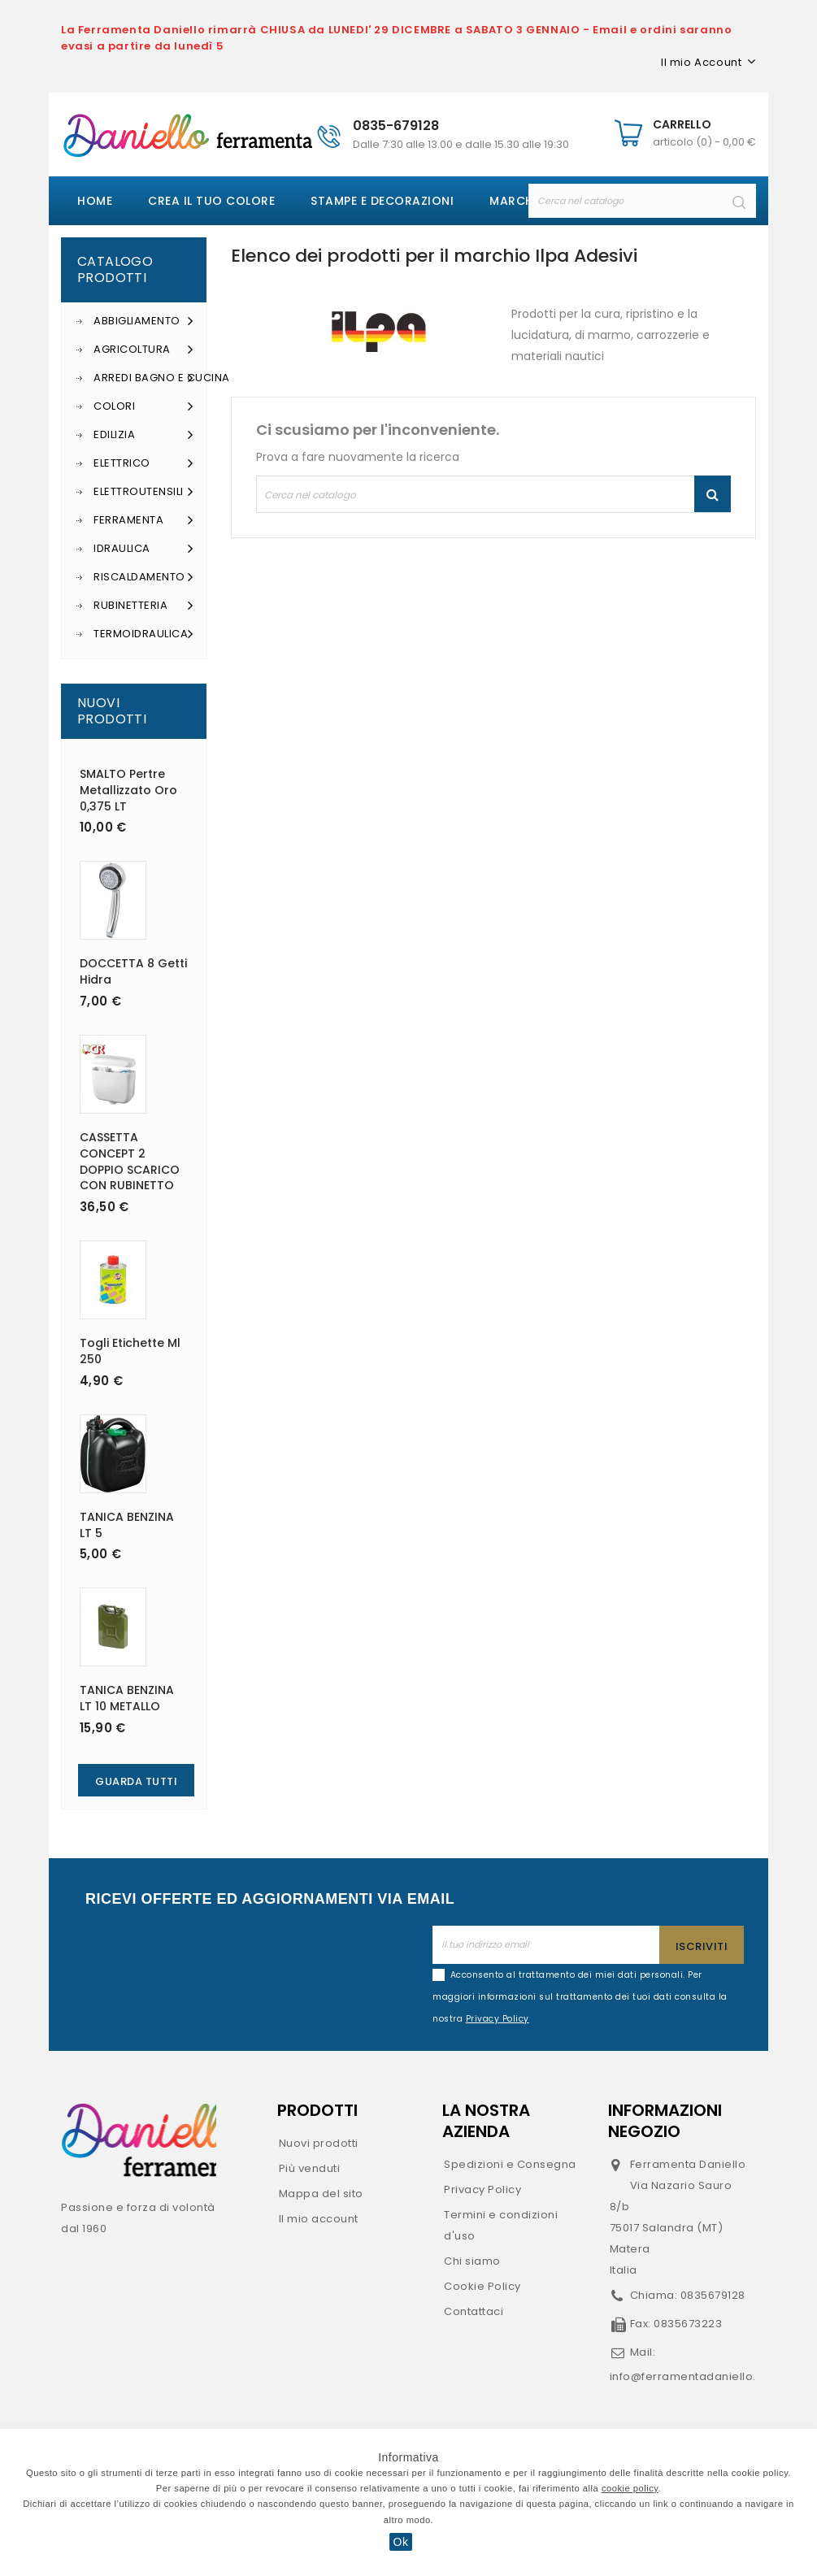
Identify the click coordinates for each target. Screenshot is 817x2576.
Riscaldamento (143, 577)
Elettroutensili (143, 491)
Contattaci (473, 2311)
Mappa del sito (321, 2193)
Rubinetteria (143, 605)
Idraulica (143, 548)
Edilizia (143, 434)
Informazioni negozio (665, 2121)
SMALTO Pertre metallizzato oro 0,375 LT (128, 790)
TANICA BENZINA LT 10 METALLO (127, 1698)
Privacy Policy (482, 2189)
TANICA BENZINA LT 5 (127, 1525)
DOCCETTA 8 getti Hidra (133, 971)
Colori (143, 406)
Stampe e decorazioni (382, 201)
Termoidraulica (143, 634)
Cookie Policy (482, 2286)
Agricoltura (143, 349)
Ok (401, 2541)
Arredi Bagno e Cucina (143, 378)
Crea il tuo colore (211, 201)
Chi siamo (472, 2261)
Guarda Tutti (136, 1781)
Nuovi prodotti (319, 2143)
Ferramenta (143, 520)
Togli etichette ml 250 (130, 1351)
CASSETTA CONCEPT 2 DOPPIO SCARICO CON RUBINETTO (130, 1161)
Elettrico (143, 463)
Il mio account (319, 2218)
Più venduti (310, 2168)
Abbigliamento (143, 321)
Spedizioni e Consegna (510, 2164)
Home (94, 201)
